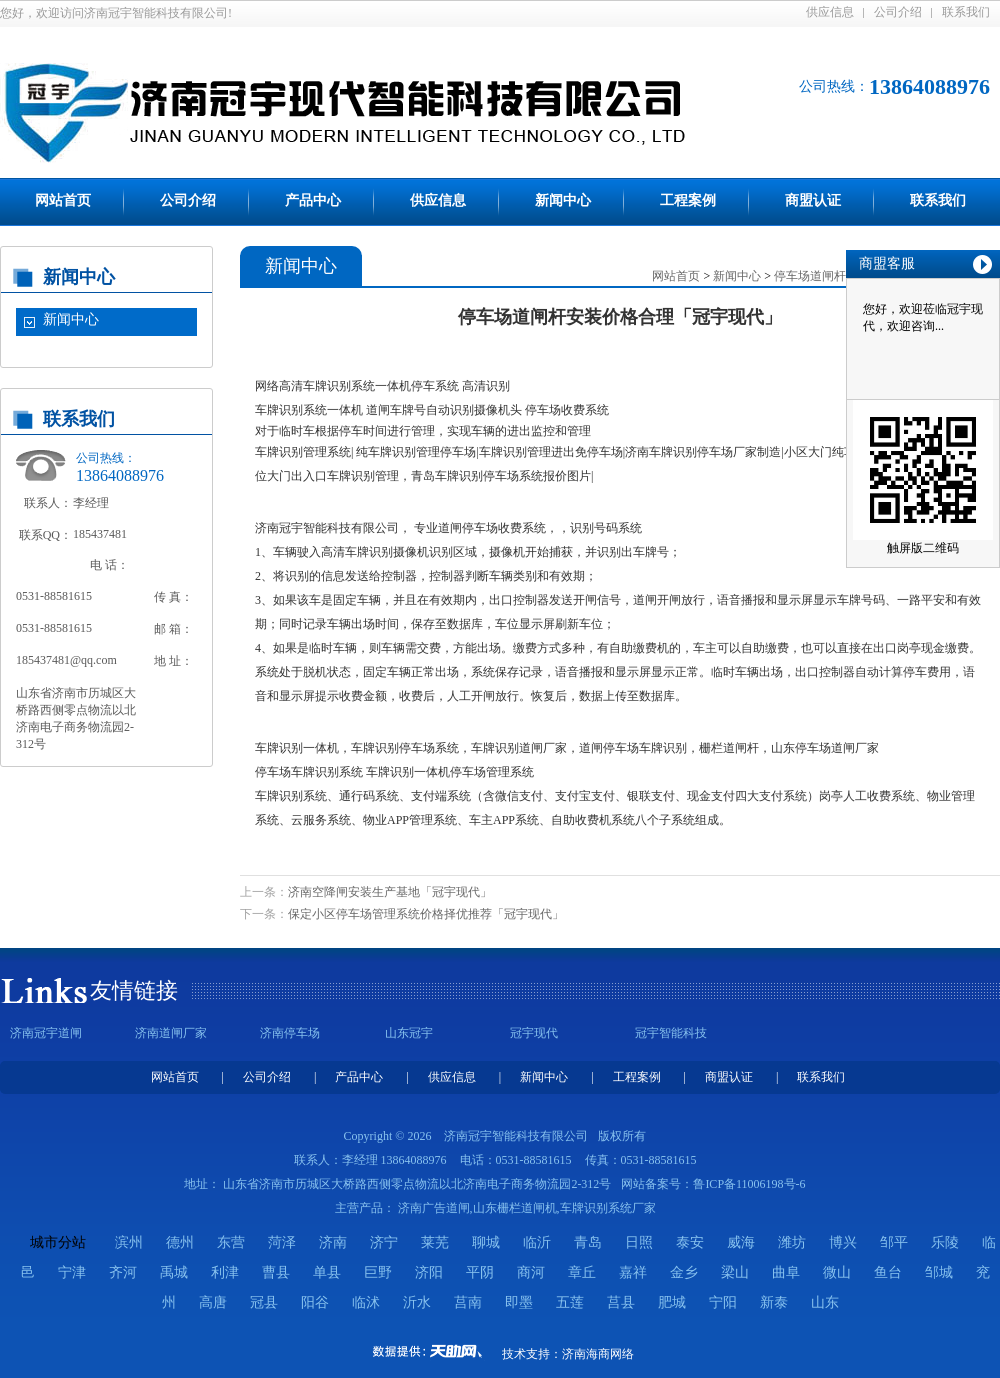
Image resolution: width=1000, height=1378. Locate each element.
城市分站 (58, 1242)
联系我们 (966, 12)
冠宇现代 (534, 1033)
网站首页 (63, 200)
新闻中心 (563, 200)
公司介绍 (898, 12)
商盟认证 (813, 200)
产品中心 (313, 200)
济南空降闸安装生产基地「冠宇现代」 (390, 892)
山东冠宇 (409, 1033)
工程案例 (688, 200)
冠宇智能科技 (671, 1033)
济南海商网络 (598, 1354)
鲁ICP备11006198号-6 (749, 1184)
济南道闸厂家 (171, 1033)
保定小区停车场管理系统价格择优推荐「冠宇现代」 (426, 914)
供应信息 (830, 12)
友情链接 (134, 990)
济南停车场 (290, 1033)
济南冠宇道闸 (46, 1033)
